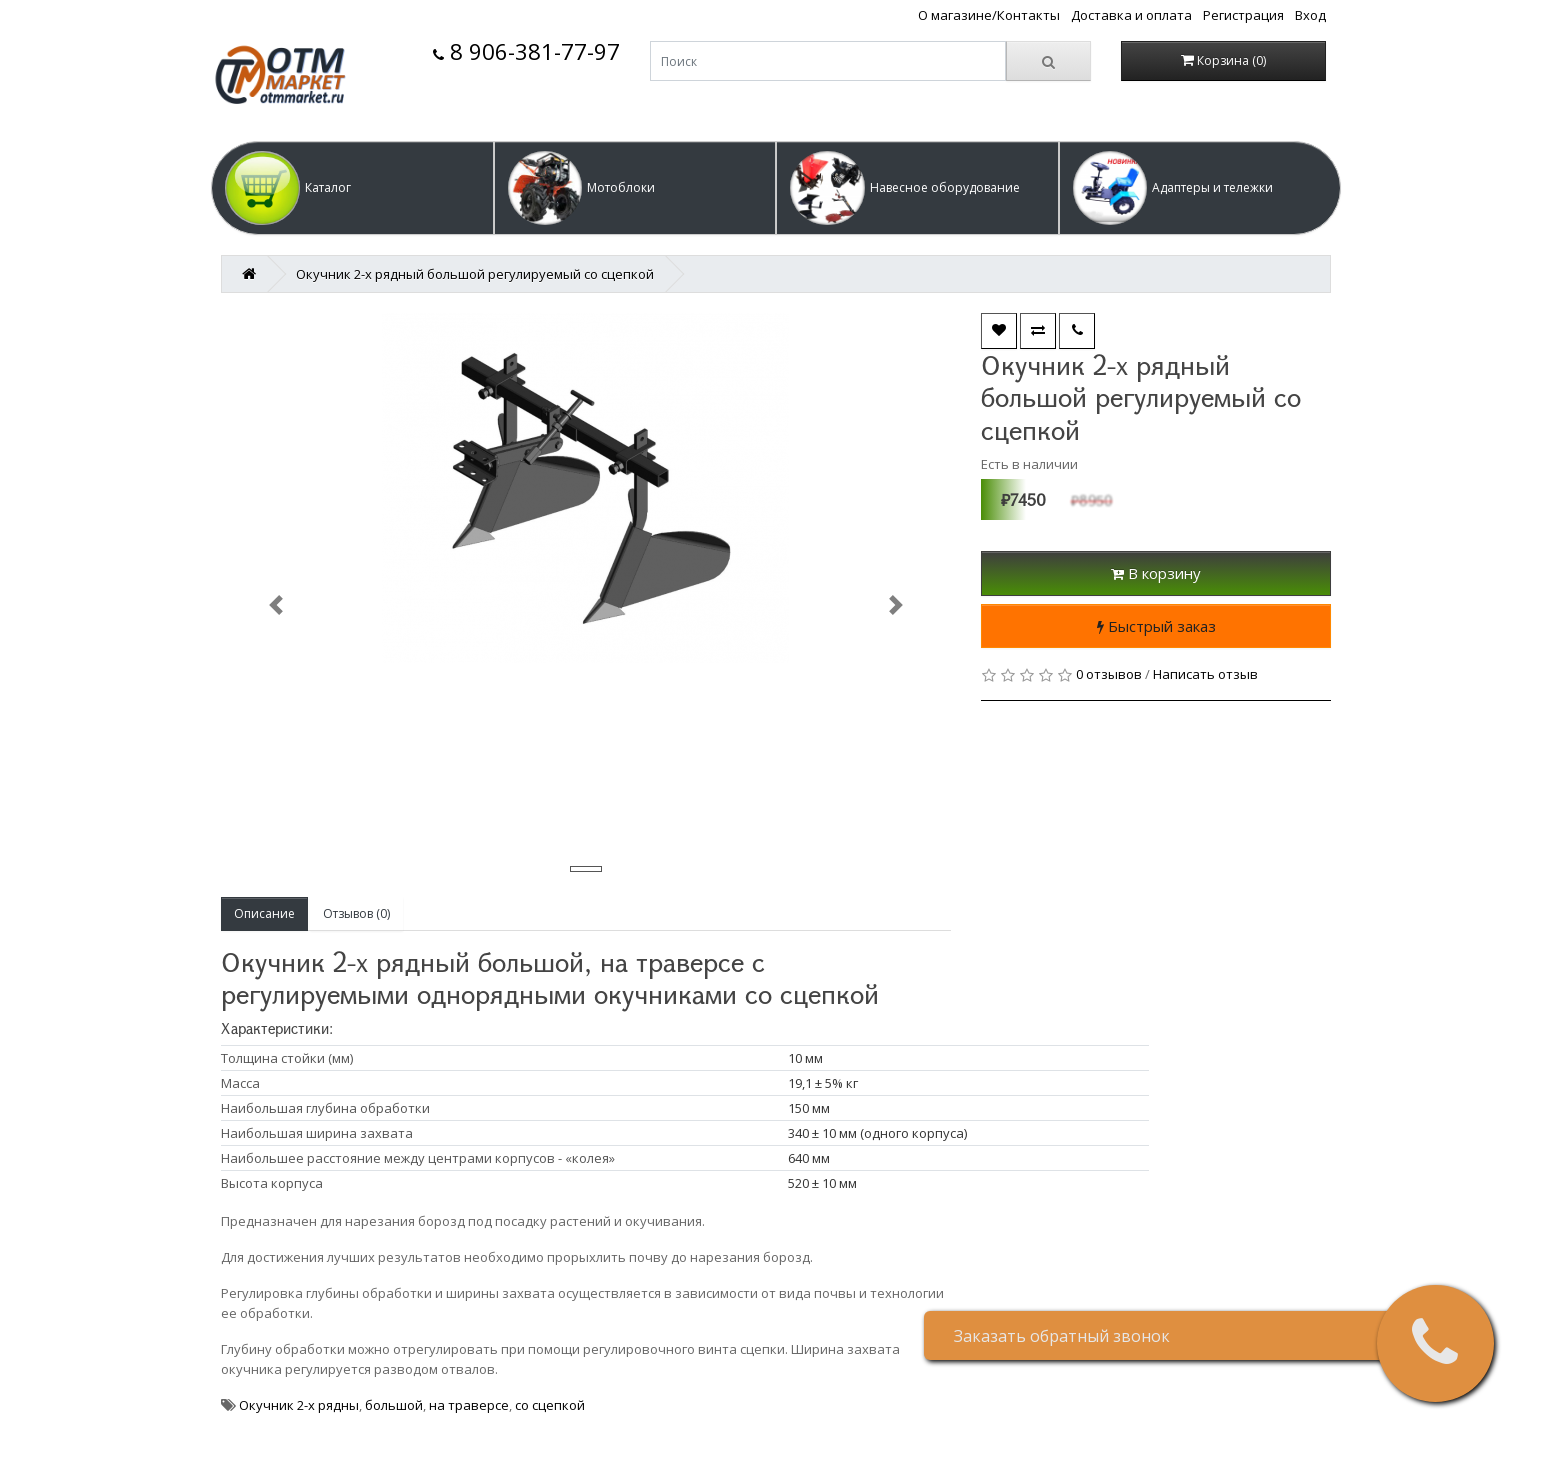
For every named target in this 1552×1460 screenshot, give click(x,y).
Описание (264, 913)
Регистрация (1243, 15)
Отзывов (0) (356, 913)
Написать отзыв (1205, 674)
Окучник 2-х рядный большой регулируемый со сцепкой (475, 274)
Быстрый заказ (1156, 626)
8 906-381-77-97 (526, 51)
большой (394, 1405)
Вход (1310, 15)
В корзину (1156, 573)
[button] (352, 188)
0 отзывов (1109, 674)
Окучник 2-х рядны (299, 1405)
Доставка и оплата (1131, 15)
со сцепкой (550, 1405)
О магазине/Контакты (989, 15)
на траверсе (469, 1405)
